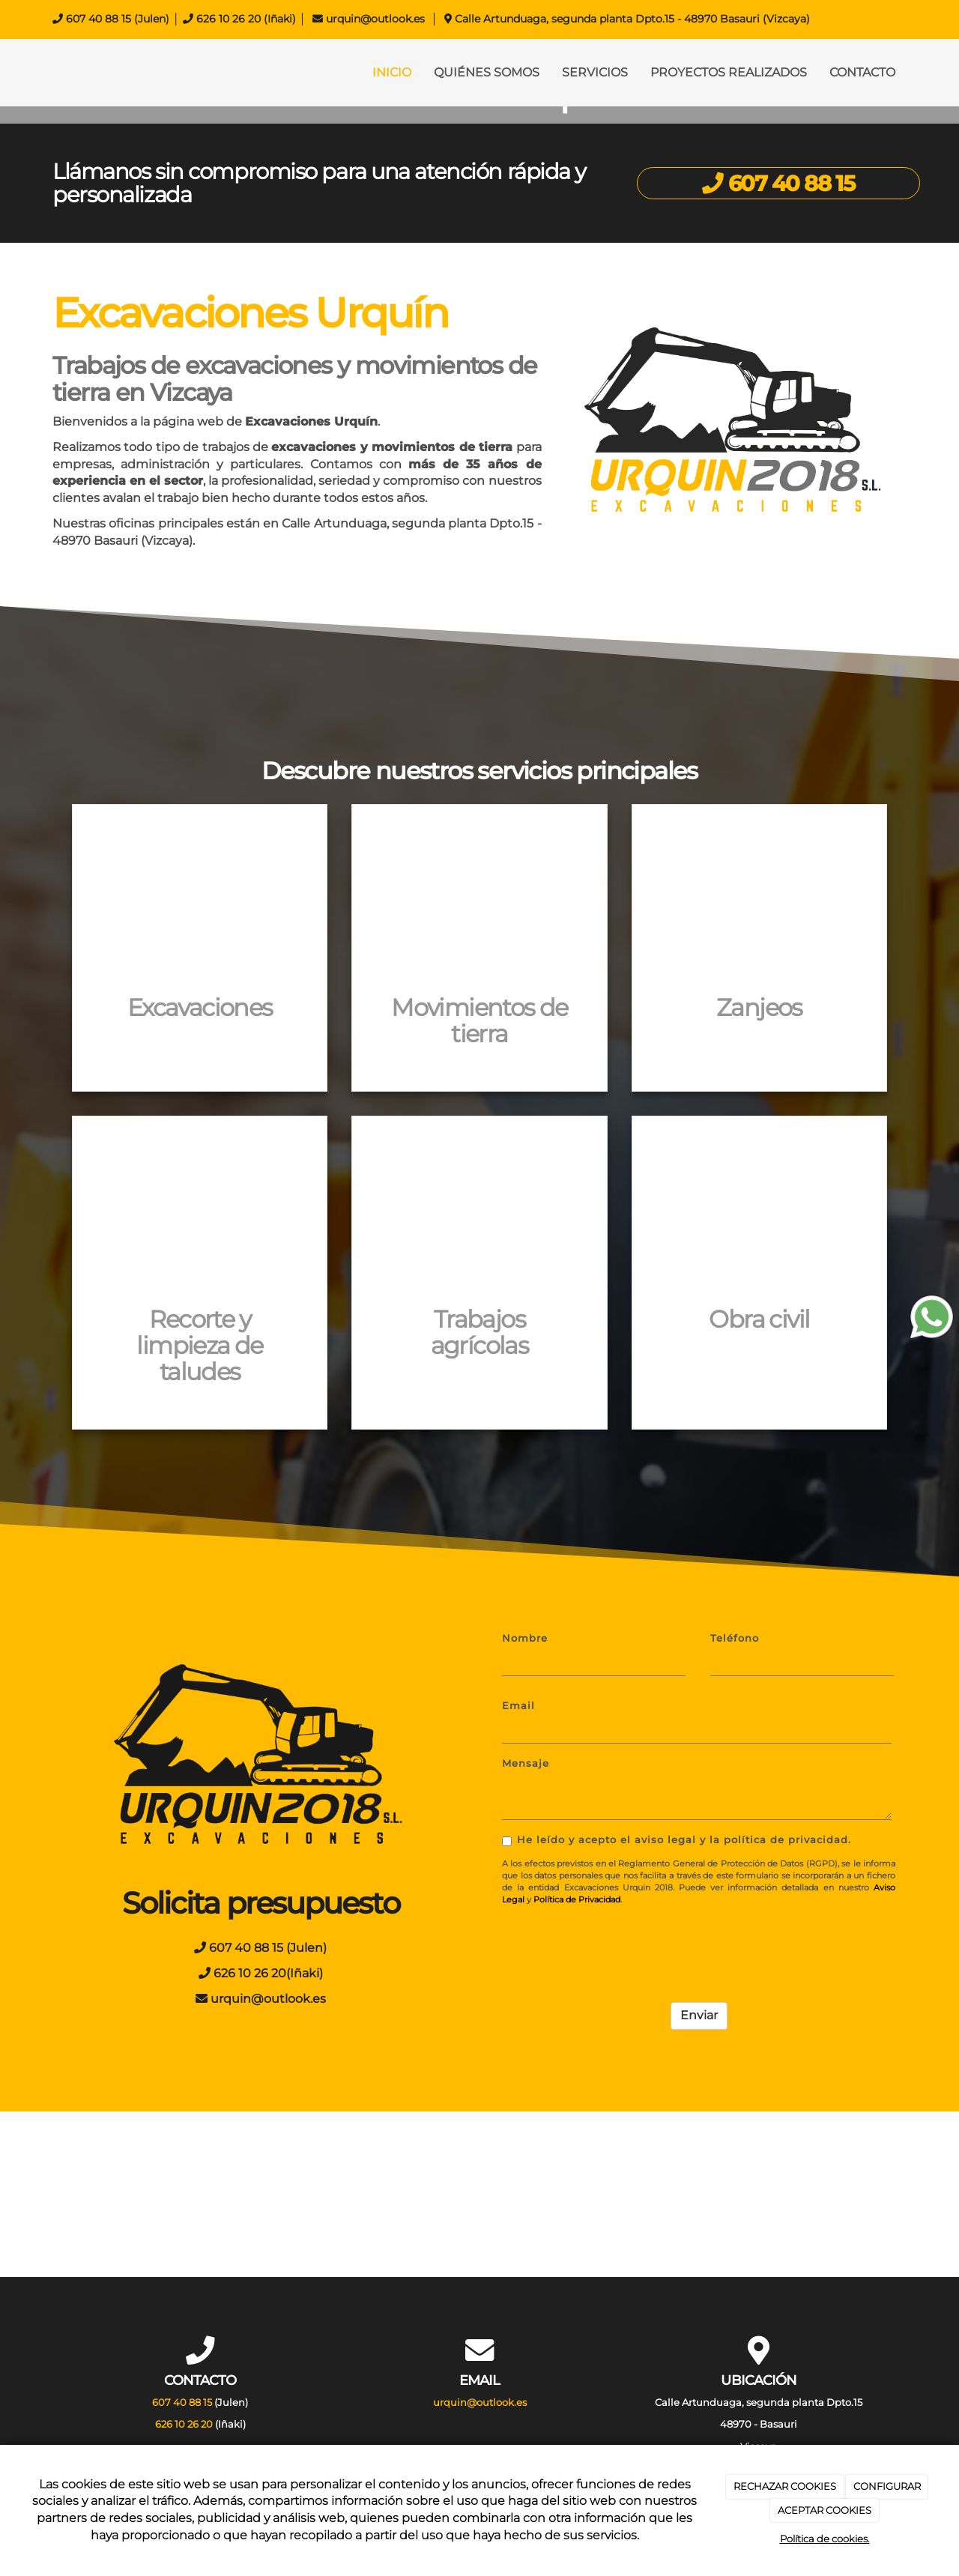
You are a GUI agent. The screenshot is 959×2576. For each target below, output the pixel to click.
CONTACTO (862, 72)
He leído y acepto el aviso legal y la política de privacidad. (676, 1840)
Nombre (525, 1638)
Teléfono (734, 1638)
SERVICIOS (595, 72)
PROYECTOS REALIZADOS (728, 72)
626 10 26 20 (228, 19)
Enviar (699, 2015)
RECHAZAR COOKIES (784, 2486)
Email (518, 1705)
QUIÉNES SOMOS (486, 72)
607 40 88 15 (98, 19)
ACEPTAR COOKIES (824, 2510)
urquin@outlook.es (375, 19)
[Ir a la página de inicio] (37, 72)
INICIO (391, 72)
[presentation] (616, 1946)
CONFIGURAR (887, 2486)
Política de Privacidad (576, 1899)
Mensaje (525, 1763)
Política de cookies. (825, 2539)
